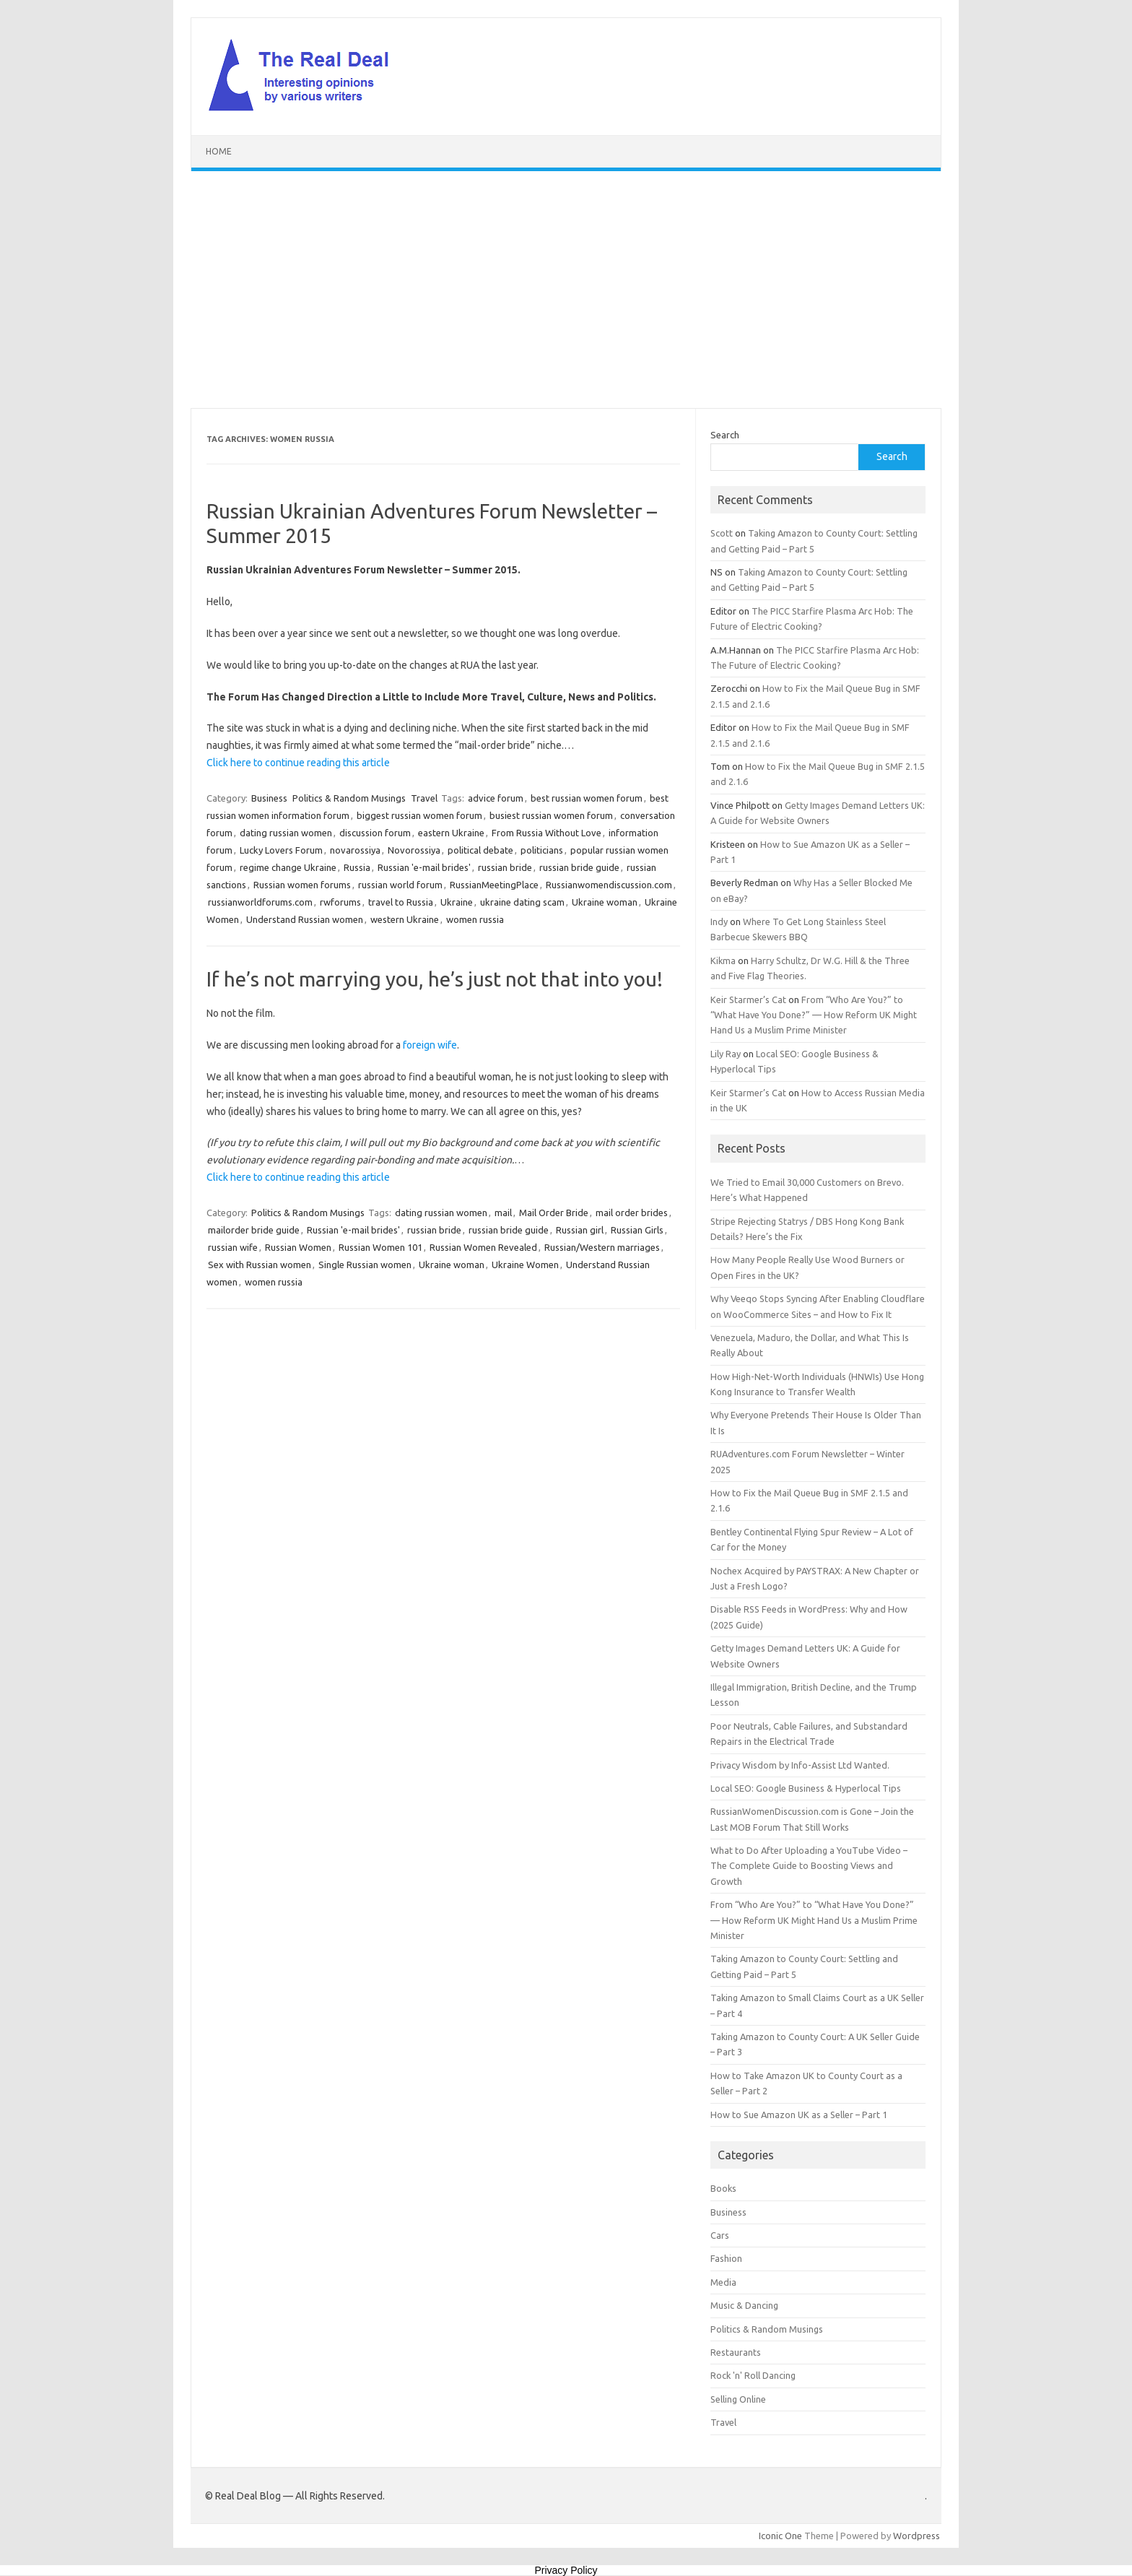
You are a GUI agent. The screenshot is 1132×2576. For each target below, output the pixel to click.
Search (724, 435)
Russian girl (580, 1230)
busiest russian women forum (551, 815)
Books (723, 2188)
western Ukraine (404, 919)
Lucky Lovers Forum (281, 850)
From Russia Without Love (546, 833)
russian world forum (400, 885)
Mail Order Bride (553, 1212)
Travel (424, 798)
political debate (480, 850)
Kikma (723, 960)
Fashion (726, 2258)
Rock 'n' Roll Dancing (753, 2375)
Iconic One (780, 2536)
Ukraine (456, 902)
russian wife (233, 1247)
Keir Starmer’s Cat (748, 999)
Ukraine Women (525, 1264)
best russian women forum (587, 798)
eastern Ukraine (451, 833)
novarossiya (355, 850)
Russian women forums (302, 885)
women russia (475, 919)
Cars (719, 2235)
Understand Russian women (304, 919)
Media (723, 2282)
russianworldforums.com (260, 902)
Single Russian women (365, 1264)
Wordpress (916, 2536)
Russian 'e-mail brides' (424, 867)
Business (269, 798)
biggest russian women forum (419, 815)
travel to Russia (400, 902)
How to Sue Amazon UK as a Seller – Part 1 (798, 2114)
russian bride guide (579, 867)
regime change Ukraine (288, 867)
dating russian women (286, 833)
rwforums (340, 902)
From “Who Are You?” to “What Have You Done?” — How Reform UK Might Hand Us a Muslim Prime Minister (813, 1015)
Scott (721, 533)
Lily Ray (725, 1054)
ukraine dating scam (522, 902)
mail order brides (632, 1212)
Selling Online (738, 2399)
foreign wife (430, 1045)
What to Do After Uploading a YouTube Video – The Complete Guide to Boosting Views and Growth (808, 1865)
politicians (542, 850)
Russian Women (298, 1247)
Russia (357, 867)
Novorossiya (414, 850)
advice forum (495, 798)
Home (219, 151)
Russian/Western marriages (602, 1247)
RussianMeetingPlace (494, 885)
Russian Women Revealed (483, 1247)
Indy (719, 921)
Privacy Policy (565, 2570)
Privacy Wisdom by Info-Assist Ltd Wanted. (799, 1765)
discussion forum (375, 833)
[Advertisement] (566, 289)
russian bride (505, 867)
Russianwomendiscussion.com (609, 885)
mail (503, 1212)
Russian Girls (637, 1230)
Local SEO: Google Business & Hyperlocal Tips (805, 1788)
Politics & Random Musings (349, 798)
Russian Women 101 (380, 1247)
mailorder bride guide (254, 1230)
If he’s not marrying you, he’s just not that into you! (434, 979)
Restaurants (735, 2352)
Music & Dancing (744, 2305)
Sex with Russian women (259, 1264)
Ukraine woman (604, 902)
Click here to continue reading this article (298, 762)
